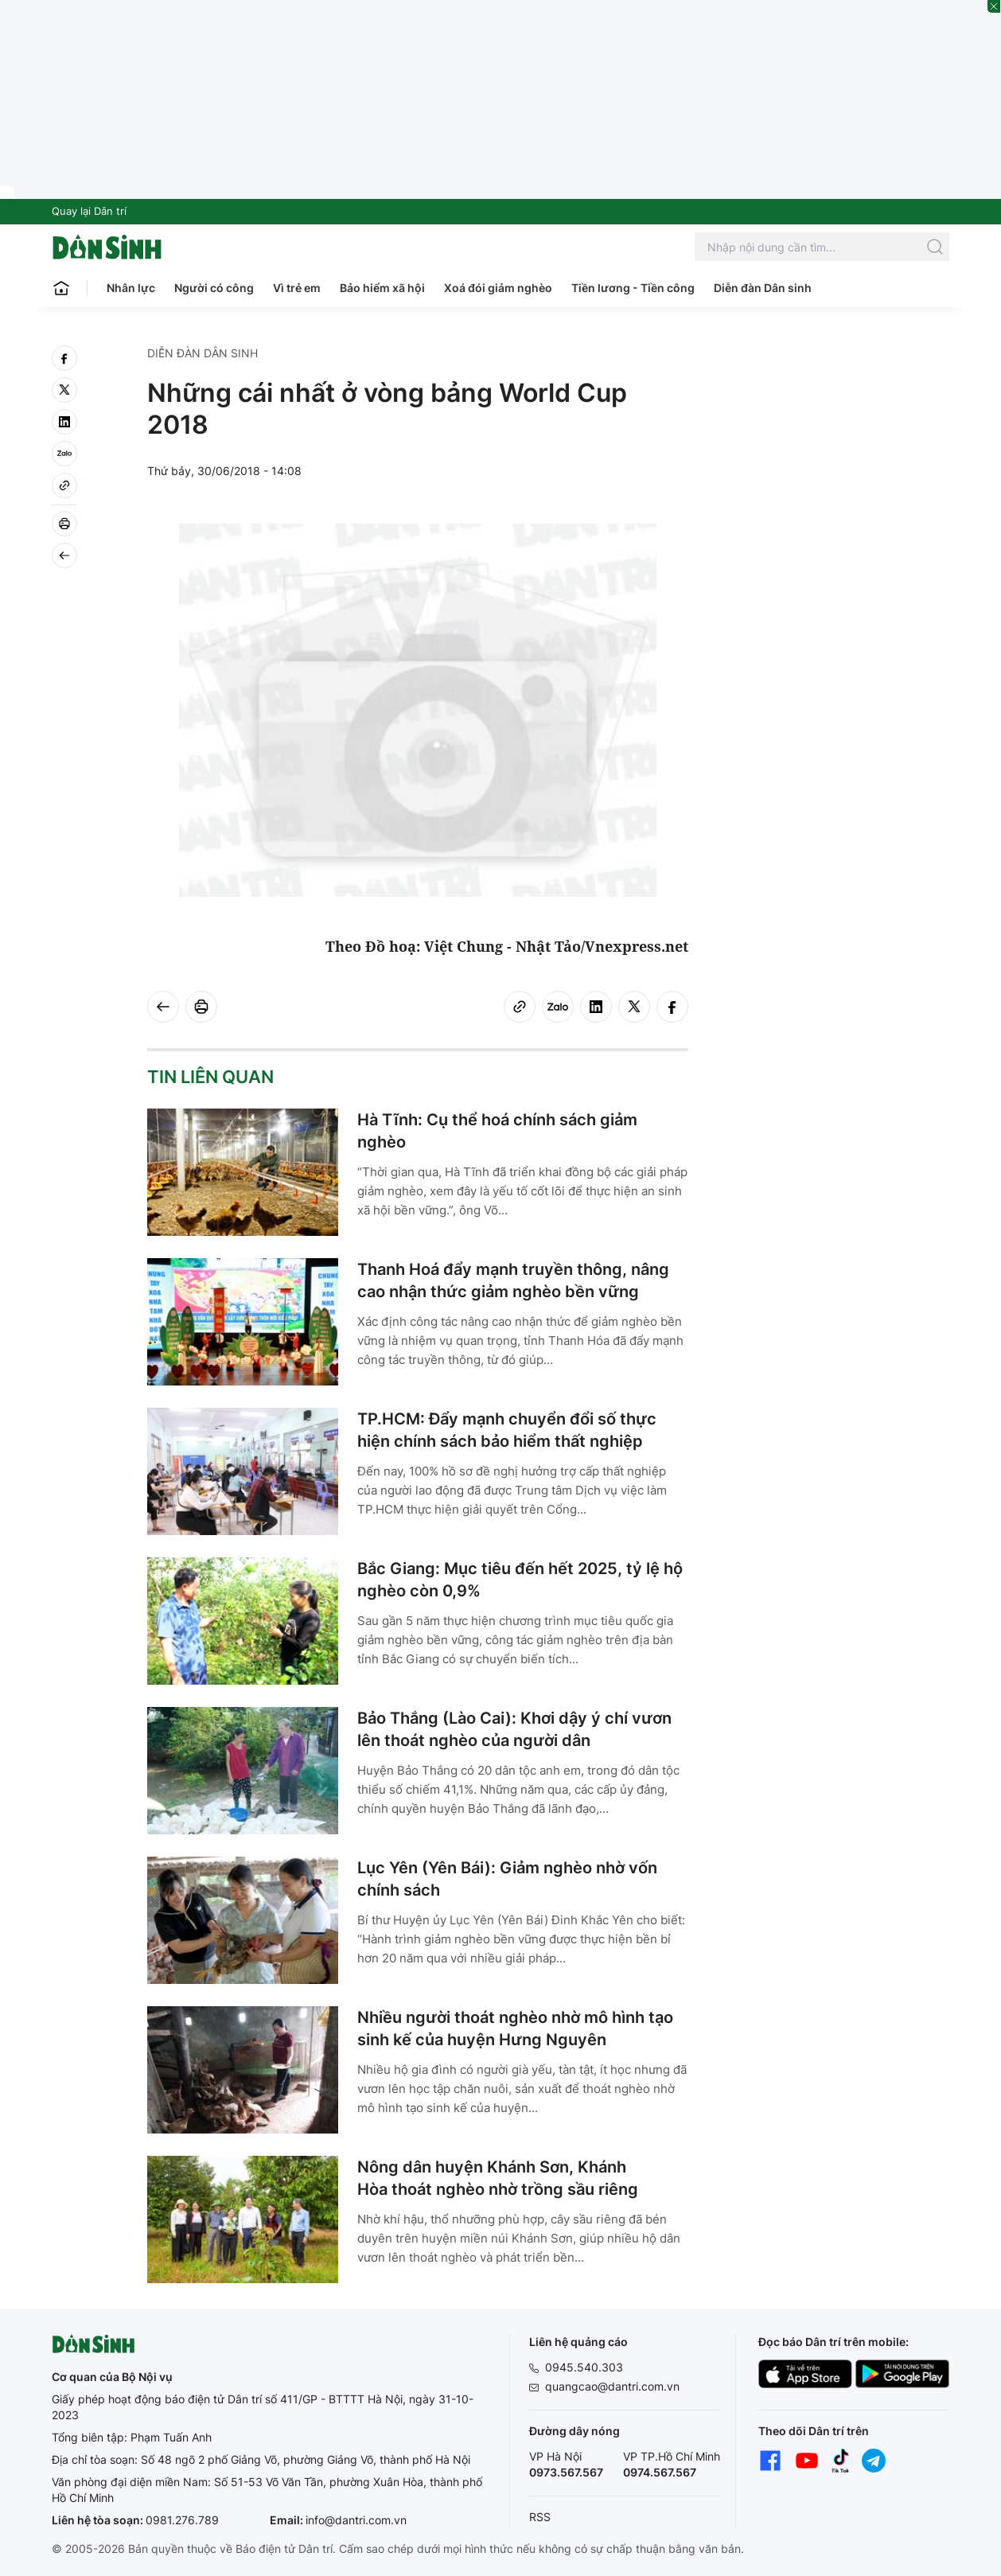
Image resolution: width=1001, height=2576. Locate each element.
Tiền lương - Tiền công (633, 287)
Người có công (214, 287)
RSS (540, 2516)
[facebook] (64, 358)
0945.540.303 (584, 2367)
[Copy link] (64, 485)
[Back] (64, 555)
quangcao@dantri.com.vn (612, 2386)
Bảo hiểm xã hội (382, 287)
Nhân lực (131, 287)
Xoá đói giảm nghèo (498, 287)
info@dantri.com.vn (356, 2520)
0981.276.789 (182, 2520)
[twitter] (64, 390)
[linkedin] (64, 422)
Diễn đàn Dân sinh (763, 287)
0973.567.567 (566, 2472)
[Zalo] (64, 453)
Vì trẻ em (297, 287)
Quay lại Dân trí (89, 211)
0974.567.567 (659, 2472)
